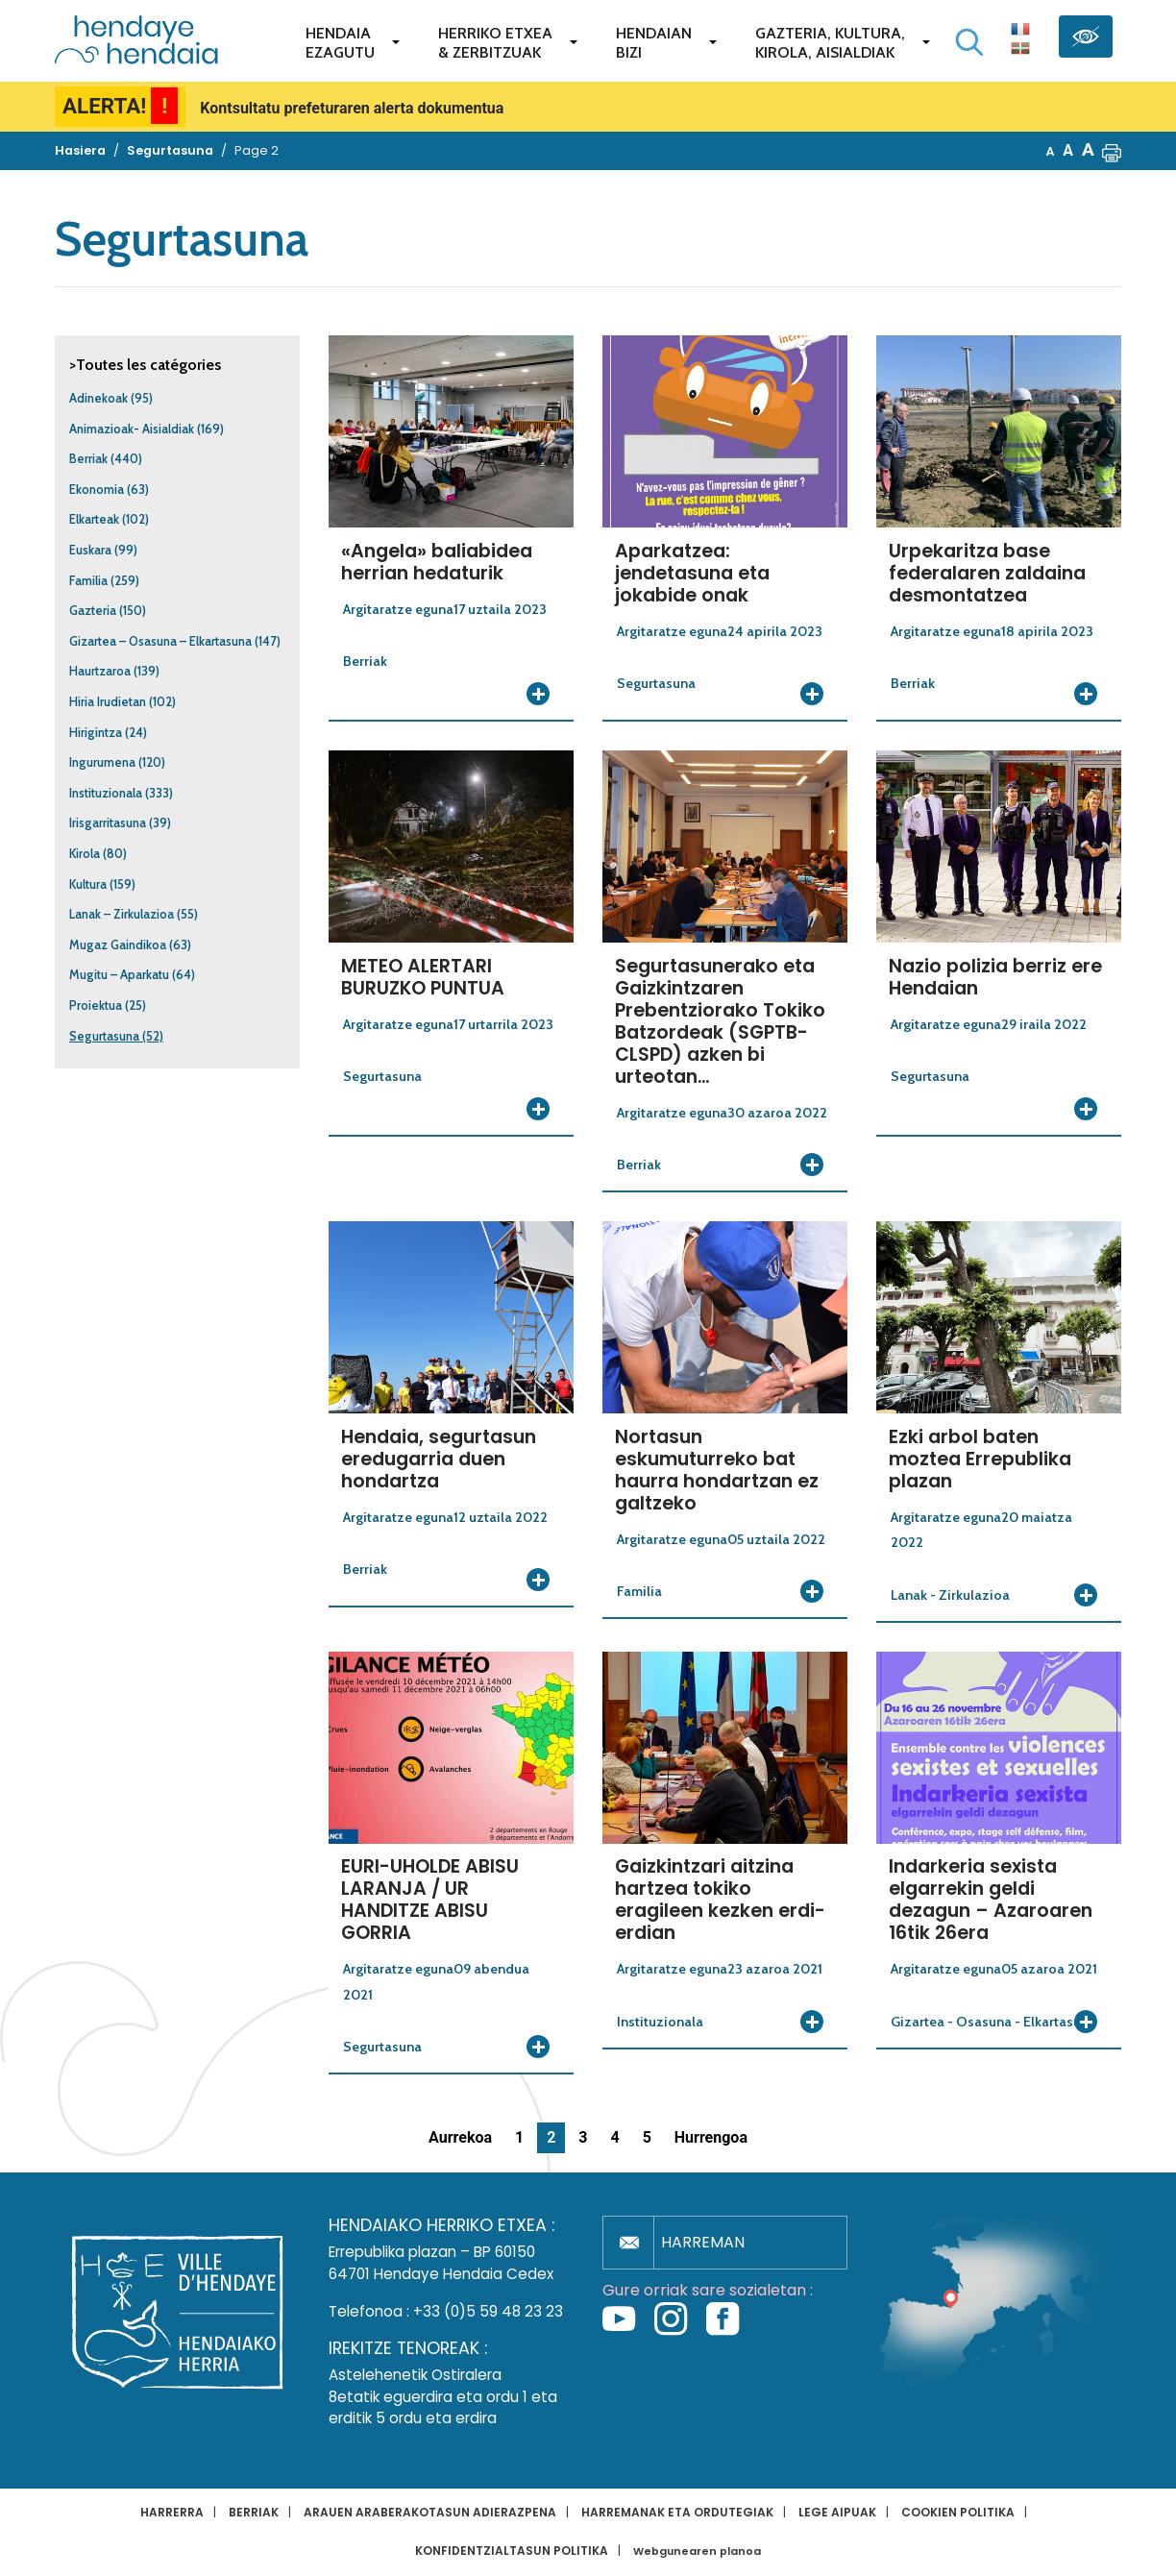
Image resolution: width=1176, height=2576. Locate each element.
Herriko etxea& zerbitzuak (495, 42)
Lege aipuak (837, 2512)
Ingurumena (102, 762)
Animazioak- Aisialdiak (131, 429)
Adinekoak (98, 398)
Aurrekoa (460, 2137)
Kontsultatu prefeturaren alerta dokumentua (351, 108)
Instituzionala (105, 793)
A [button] (1050, 151)
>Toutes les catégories (145, 365)
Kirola (84, 853)
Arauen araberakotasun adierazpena (430, 2512)
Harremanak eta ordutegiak (677, 2512)
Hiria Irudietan (107, 702)
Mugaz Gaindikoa (117, 945)
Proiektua (95, 1005)
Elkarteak (94, 519)
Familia (88, 581)
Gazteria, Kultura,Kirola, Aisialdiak (830, 42)
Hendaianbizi (654, 42)
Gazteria (92, 610)
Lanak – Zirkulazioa (121, 914)
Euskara (90, 550)
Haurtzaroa (100, 671)
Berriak (88, 459)
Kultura (88, 884)
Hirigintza (95, 732)
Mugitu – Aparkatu (119, 975)
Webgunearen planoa (697, 2551)
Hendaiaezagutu (340, 42)
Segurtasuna (104, 1036)
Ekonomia (96, 489)
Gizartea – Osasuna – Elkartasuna (160, 641)
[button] (1111, 150)
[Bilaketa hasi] (969, 42)
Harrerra (172, 2512)
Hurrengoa (710, 2137)
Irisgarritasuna (107, 823)
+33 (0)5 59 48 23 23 (488, 2311)
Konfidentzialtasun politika (511, 2550)
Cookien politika (958, 2512)
